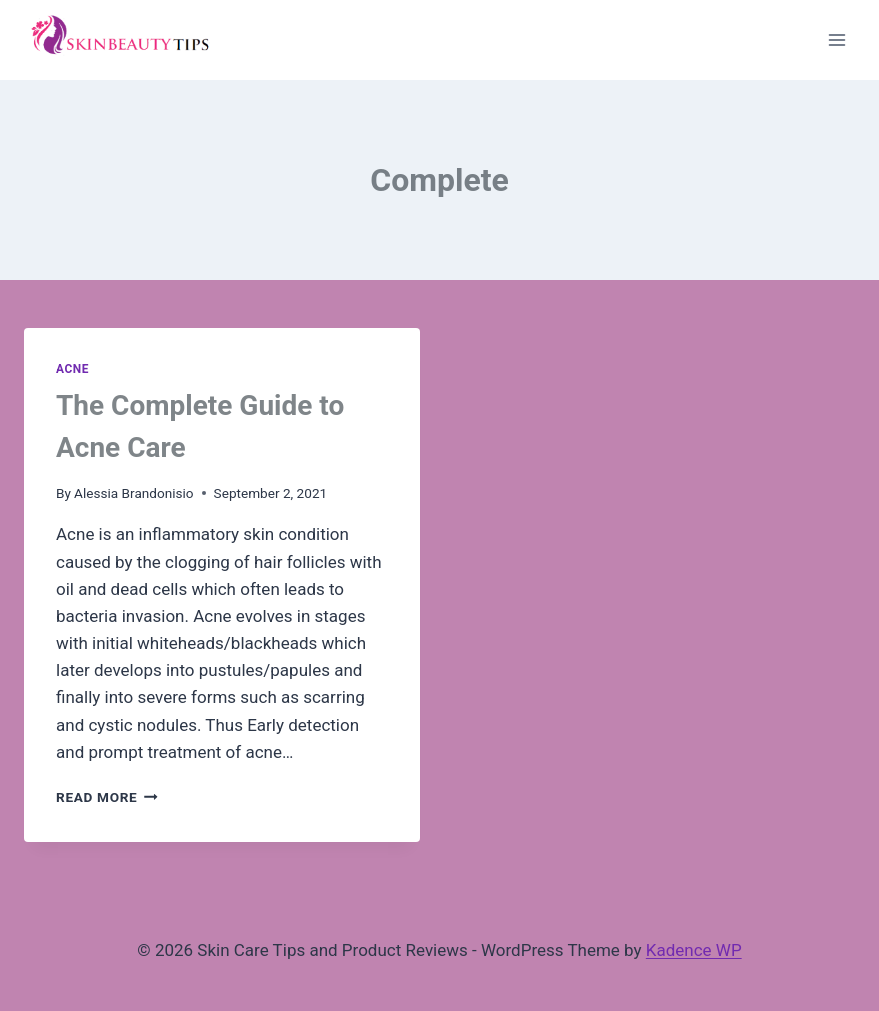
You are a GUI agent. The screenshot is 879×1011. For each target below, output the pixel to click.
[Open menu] (836, 39)
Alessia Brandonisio (134, 493)
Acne (72, 369)
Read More (107, 797)
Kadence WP (694, 950)
